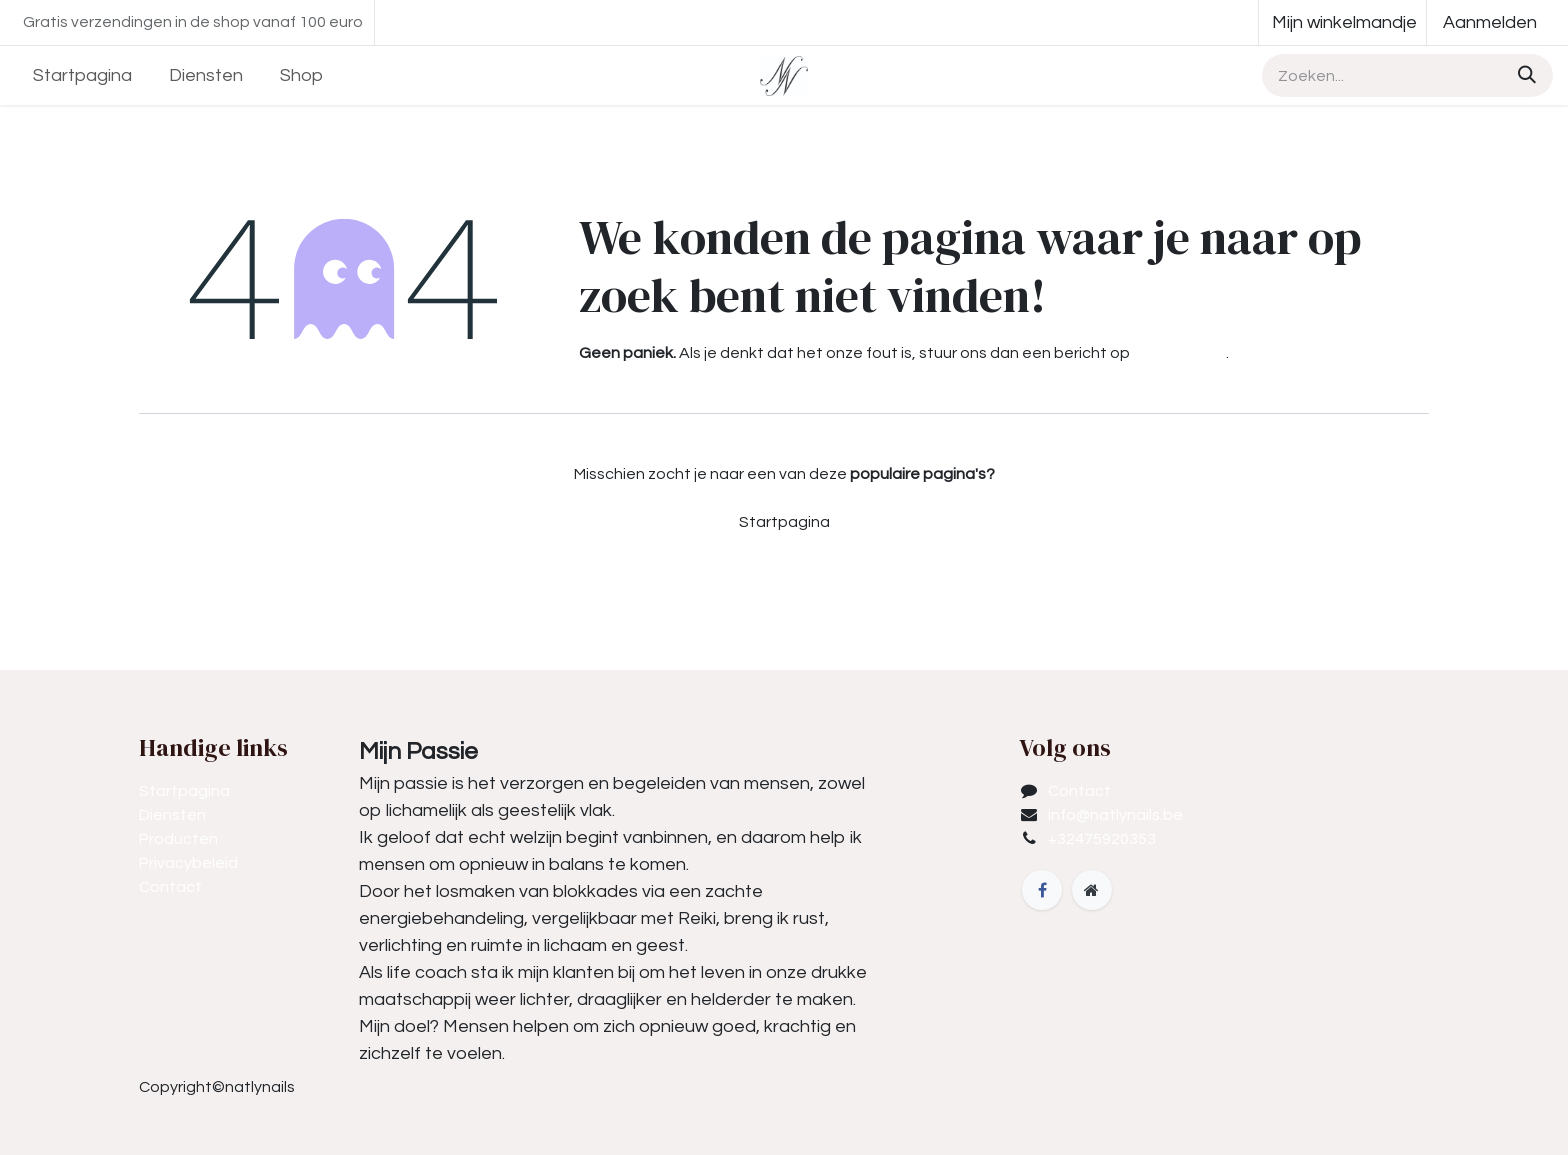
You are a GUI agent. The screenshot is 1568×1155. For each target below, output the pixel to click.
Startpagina (784, 522)
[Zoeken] (1524, 75)
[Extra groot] (1092, 890)
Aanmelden (1490, 22)
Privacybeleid (188, 863)
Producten (178, 839)
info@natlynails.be (1115, 815)
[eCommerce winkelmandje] (1342, 22)
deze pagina (1179, 353)
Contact (170, 887)
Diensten (172, 815)
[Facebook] (1042, 890)
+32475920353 (1102, 839)
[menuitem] (83, 75)
